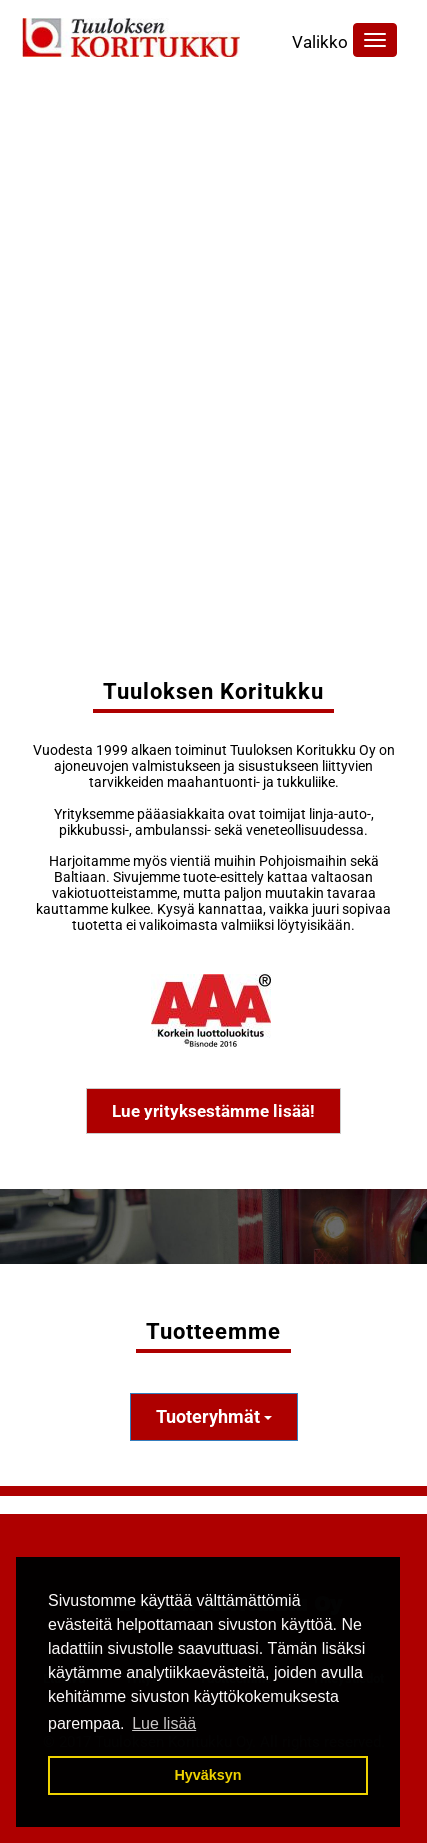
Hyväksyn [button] (207, 1775)
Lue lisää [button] (164, 1723)
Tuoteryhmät (214, 1416)
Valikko (320, 42)
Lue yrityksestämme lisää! (213, 1111)
